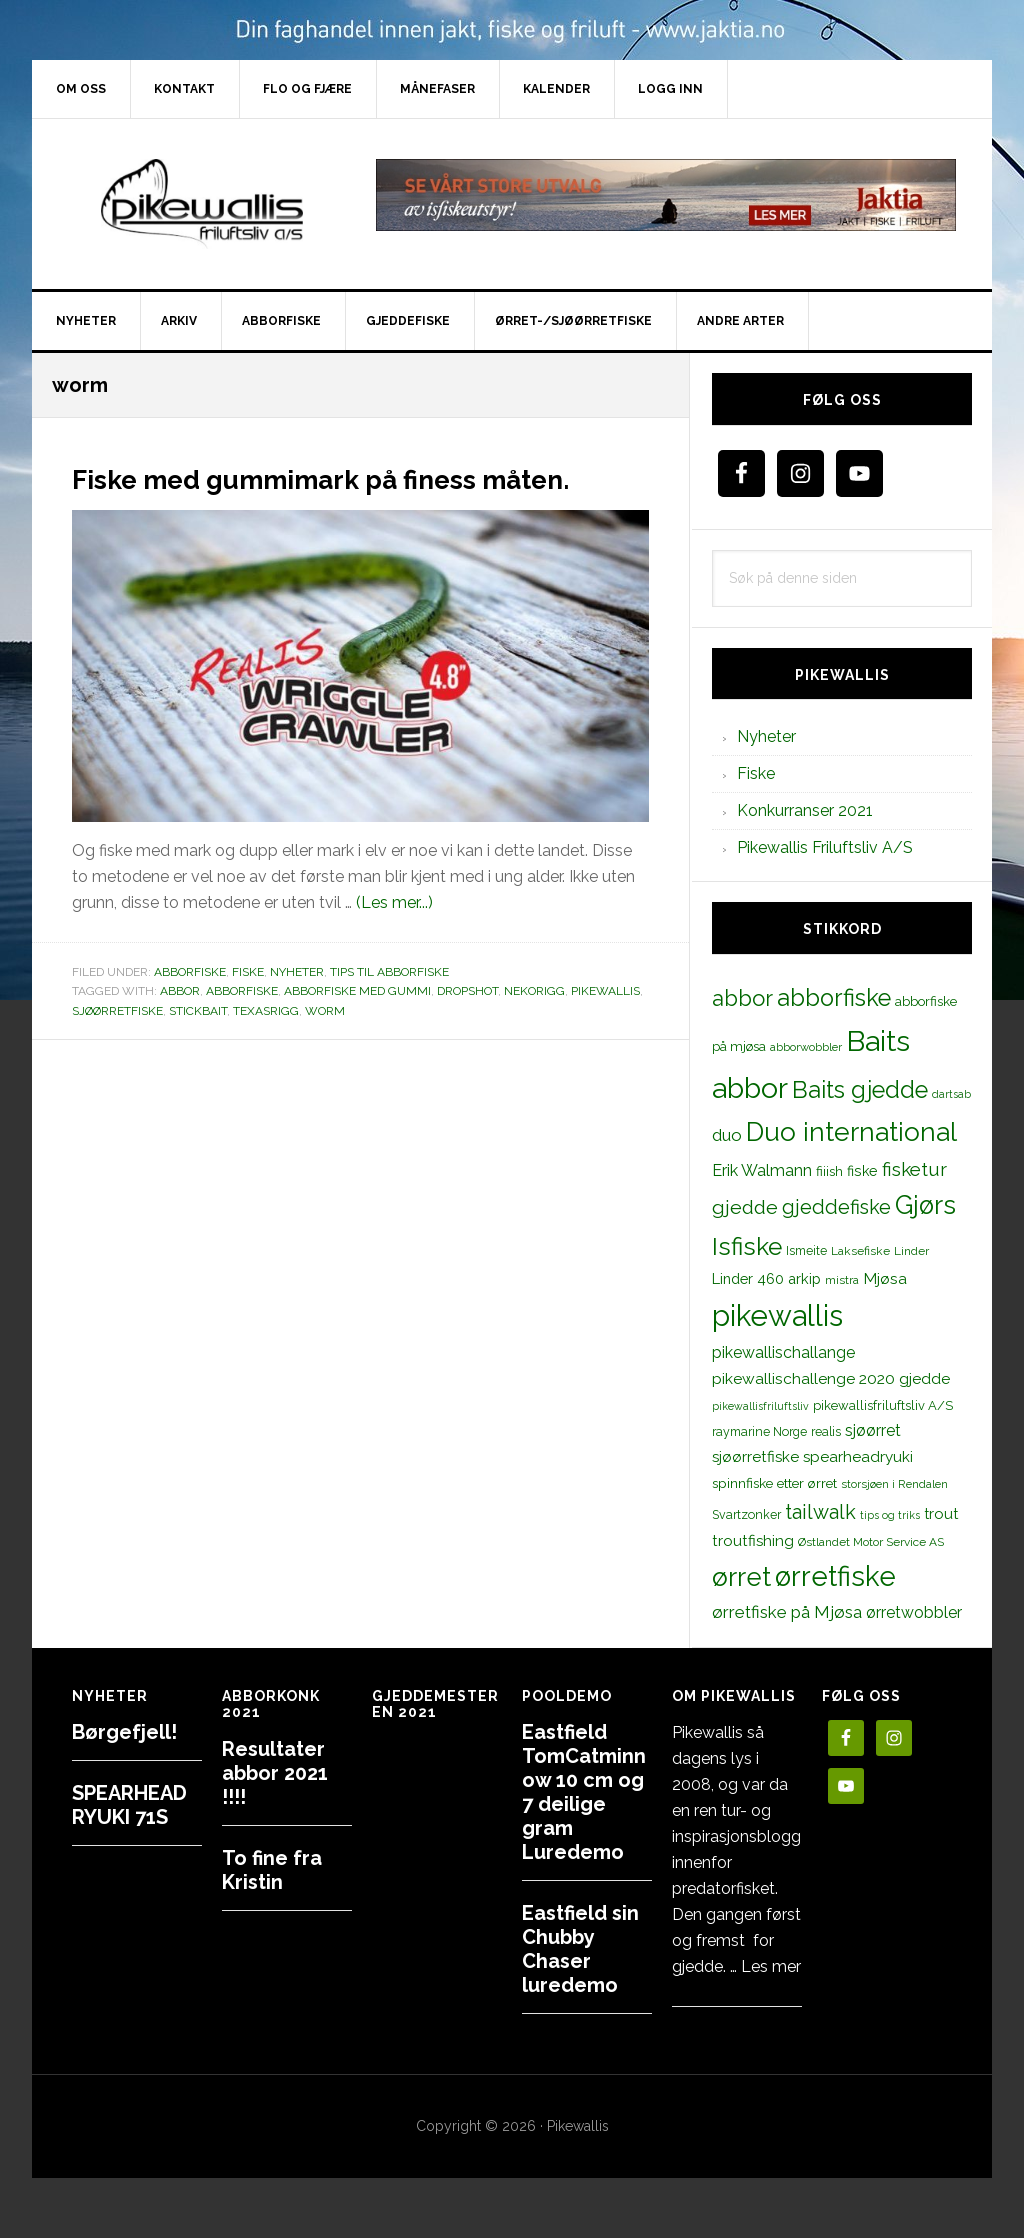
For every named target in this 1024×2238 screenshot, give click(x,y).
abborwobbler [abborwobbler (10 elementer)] (806, 1047)
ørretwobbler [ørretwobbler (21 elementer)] (914, 1612)
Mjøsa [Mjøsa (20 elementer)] (885, 1278)
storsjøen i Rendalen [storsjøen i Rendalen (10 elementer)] (894, 1484)
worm (325, 1047)
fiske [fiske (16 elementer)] (862, 1171)
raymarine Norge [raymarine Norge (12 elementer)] (759, 1431)
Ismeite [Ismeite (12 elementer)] (806, 1250)
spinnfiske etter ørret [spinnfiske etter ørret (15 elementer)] (774, 1483)
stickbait (198, 1047)
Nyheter (297, 1008)
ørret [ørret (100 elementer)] (741, 1577)
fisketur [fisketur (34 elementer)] (914, 1169)
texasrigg (266, 1047)
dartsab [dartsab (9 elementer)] (951, 1094)
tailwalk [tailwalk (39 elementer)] (820, 1512)
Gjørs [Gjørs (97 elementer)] (925, 1205)
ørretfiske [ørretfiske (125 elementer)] (835, 1576)
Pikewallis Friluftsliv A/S (825, 847)
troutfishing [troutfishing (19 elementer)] (753, 1541)
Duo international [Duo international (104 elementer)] (851, 1131)
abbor (180, 1027)
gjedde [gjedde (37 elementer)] (745, 1207)
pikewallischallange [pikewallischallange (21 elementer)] (783, 1352)
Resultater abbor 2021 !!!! (275, 1773)
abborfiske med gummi (357, 1027)
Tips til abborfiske (389, 1008)
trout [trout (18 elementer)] (941, 1513)
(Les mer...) (394, 938)
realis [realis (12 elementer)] (826, 1431)
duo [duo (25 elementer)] (727, 1135)
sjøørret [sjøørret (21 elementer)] (873, 1430)
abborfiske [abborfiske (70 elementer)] (834, 998)
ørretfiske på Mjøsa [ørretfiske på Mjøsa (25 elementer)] (787, 1612)
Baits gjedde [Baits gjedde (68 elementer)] (860, 1090)
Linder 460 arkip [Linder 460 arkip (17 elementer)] (766, 1278)
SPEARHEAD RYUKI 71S (129, 1805)
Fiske (248, 1008)
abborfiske (242, 1027)
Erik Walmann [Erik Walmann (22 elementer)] (762, 1170)
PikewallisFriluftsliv (202, 204)
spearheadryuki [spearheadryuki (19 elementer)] (858, 1457)
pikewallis (605, 1027)
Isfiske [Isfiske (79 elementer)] (747, 1246)
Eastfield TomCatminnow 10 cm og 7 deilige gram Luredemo (584, 1792)
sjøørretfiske (117, 1047)
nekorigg (534, 1027)
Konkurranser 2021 (805, 810)
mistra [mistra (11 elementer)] (842, 1280)
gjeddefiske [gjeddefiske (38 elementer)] (836, 1207)
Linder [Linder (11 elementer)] (911, 1251)
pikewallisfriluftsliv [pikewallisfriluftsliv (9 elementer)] (760, 1406)
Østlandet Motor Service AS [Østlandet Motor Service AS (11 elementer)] (871, 1542)
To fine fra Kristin (272, 1870)
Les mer (771, 1966)
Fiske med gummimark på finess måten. (349, 494)
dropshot (467, 1027)
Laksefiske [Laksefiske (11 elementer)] (860, 1251)
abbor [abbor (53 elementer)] (742, 998)
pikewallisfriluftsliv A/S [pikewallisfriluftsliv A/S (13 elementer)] (883, 1405)
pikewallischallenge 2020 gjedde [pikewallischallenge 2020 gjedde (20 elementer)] (831, 1378)
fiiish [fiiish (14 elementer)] (829, 1171)
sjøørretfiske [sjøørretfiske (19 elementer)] (755, 1457)
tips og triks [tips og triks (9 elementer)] (890, 1515)
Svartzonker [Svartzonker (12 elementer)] (746, 1514)
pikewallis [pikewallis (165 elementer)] (777, 1315)
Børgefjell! (124, 1732)
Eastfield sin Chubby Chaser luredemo (580, 1949)
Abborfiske (190, 1008)
